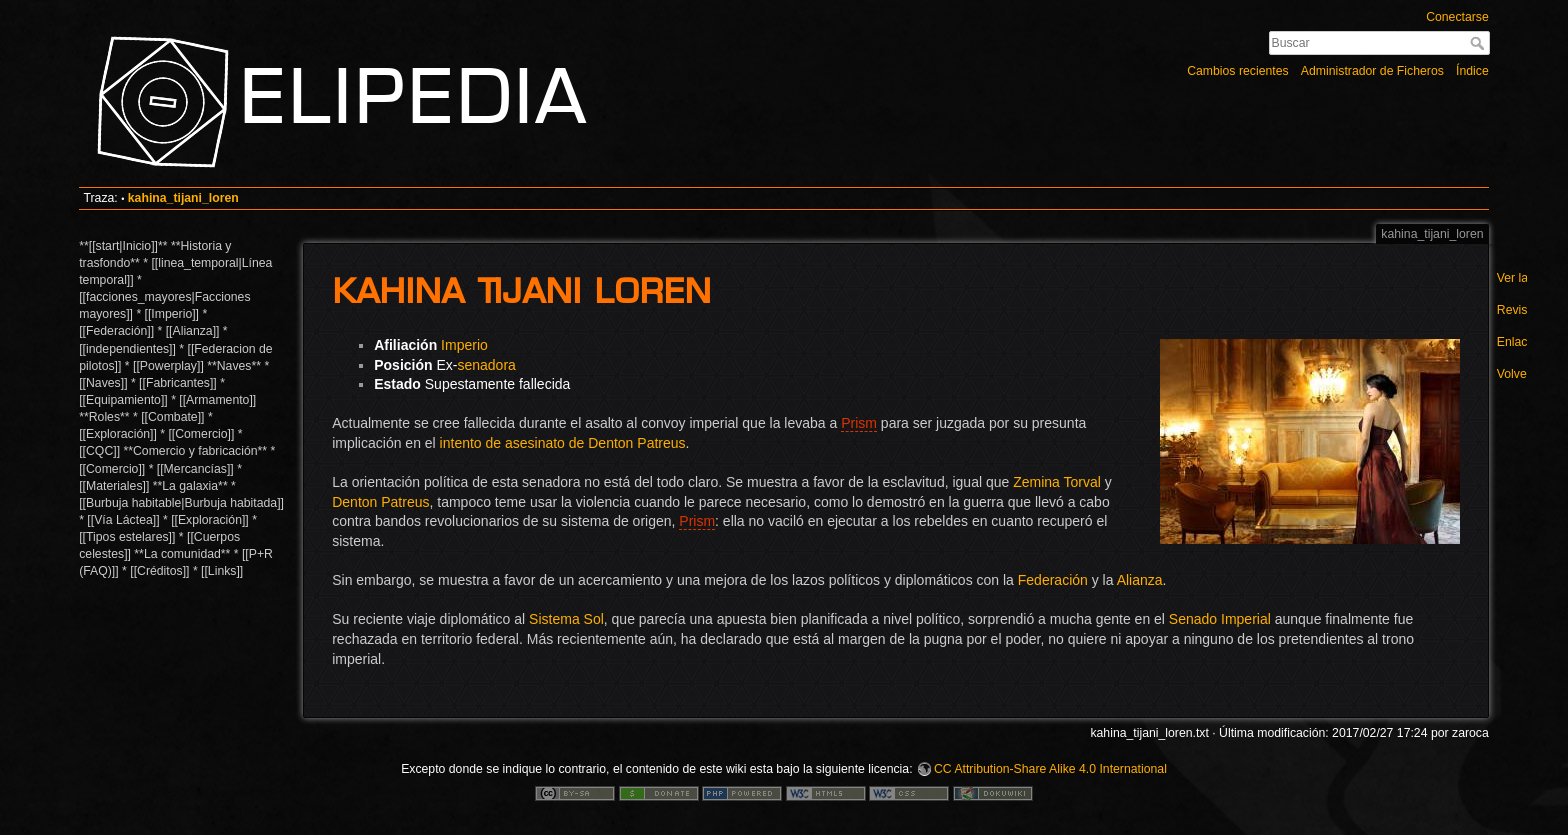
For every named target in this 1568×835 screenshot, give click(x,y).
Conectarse (1457, 17)
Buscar (1479, 43)
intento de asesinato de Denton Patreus (563, 443)
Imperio (464, 345)
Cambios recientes (1237, 71)
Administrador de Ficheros (1372, 71)
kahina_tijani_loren (183, 198)
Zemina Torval (1057, 482)
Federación (1053, 580)
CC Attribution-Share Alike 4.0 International (1050, 769)
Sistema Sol (566, 619)
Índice (1472, 71)
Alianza (1140, 580)
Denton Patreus (380, 502)
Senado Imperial (1220, 619)
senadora (486, 365)
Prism (859, 423)
